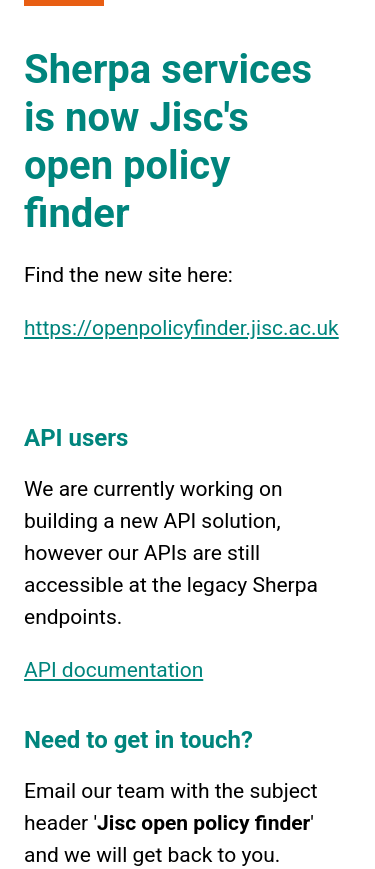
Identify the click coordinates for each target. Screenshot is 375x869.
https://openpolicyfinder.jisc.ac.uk (181, 328)
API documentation (113, 670)
